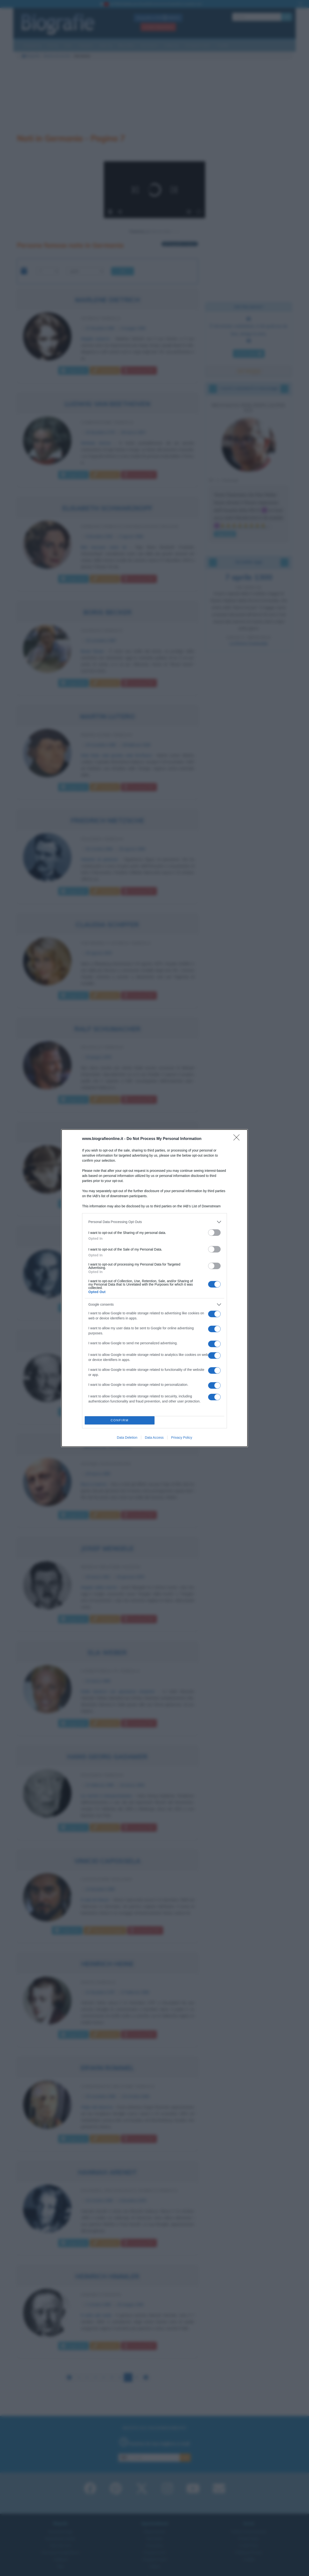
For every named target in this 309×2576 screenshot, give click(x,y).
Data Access (154, 1437)
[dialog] (154, 1288)
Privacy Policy (181, 1437)
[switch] (214, 1232)
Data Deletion (127, 1437)
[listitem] (154, 1221)
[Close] (238, 1139)
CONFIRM (120, 1420)
